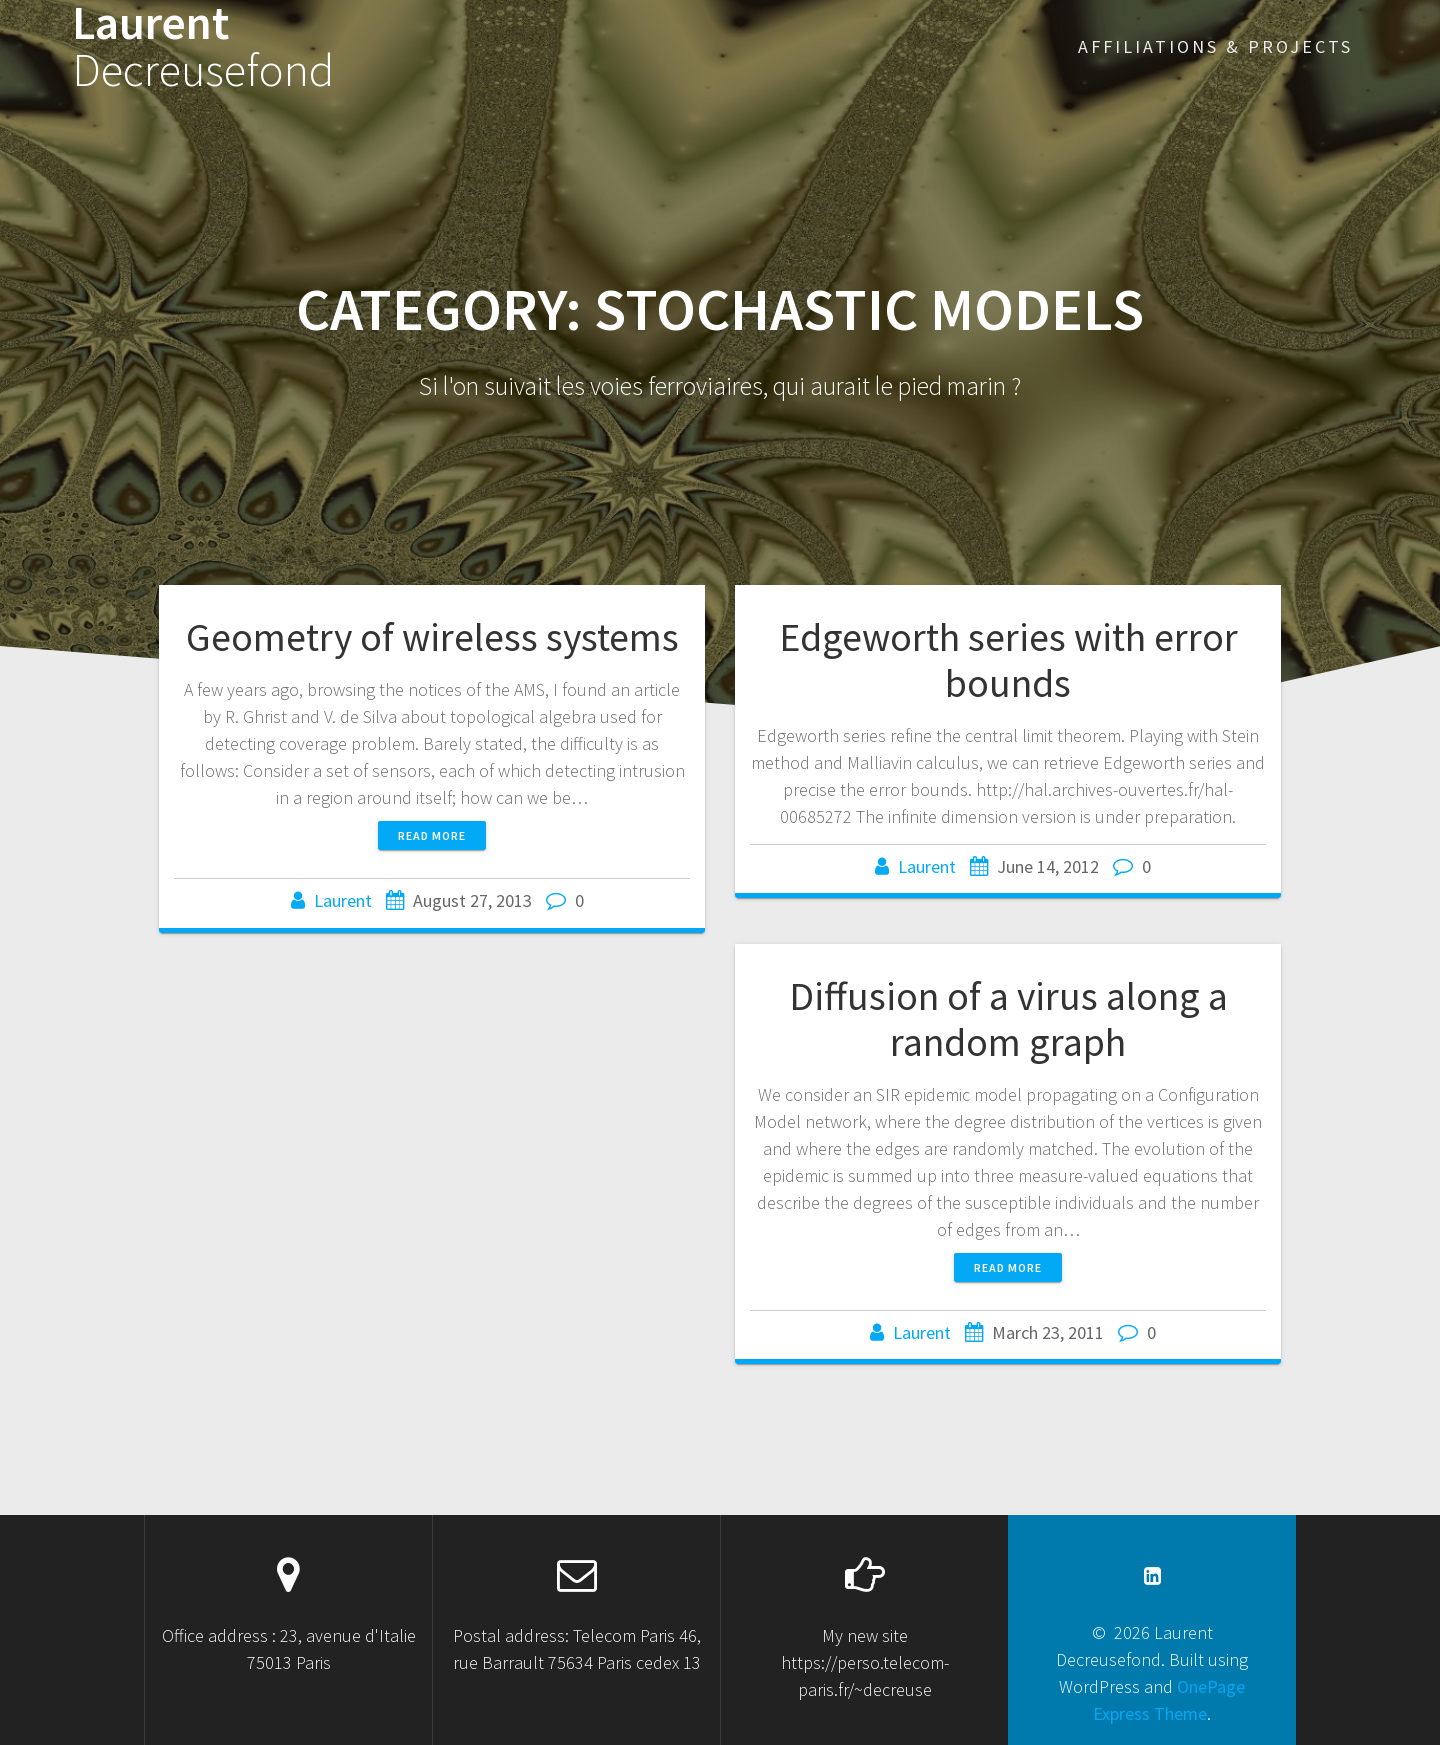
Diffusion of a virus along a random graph (1008, 1019)
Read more (432, 835)
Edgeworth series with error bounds (1008, 660)
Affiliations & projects (1215, 46)
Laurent (203, 47)
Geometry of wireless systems (432, 637)
